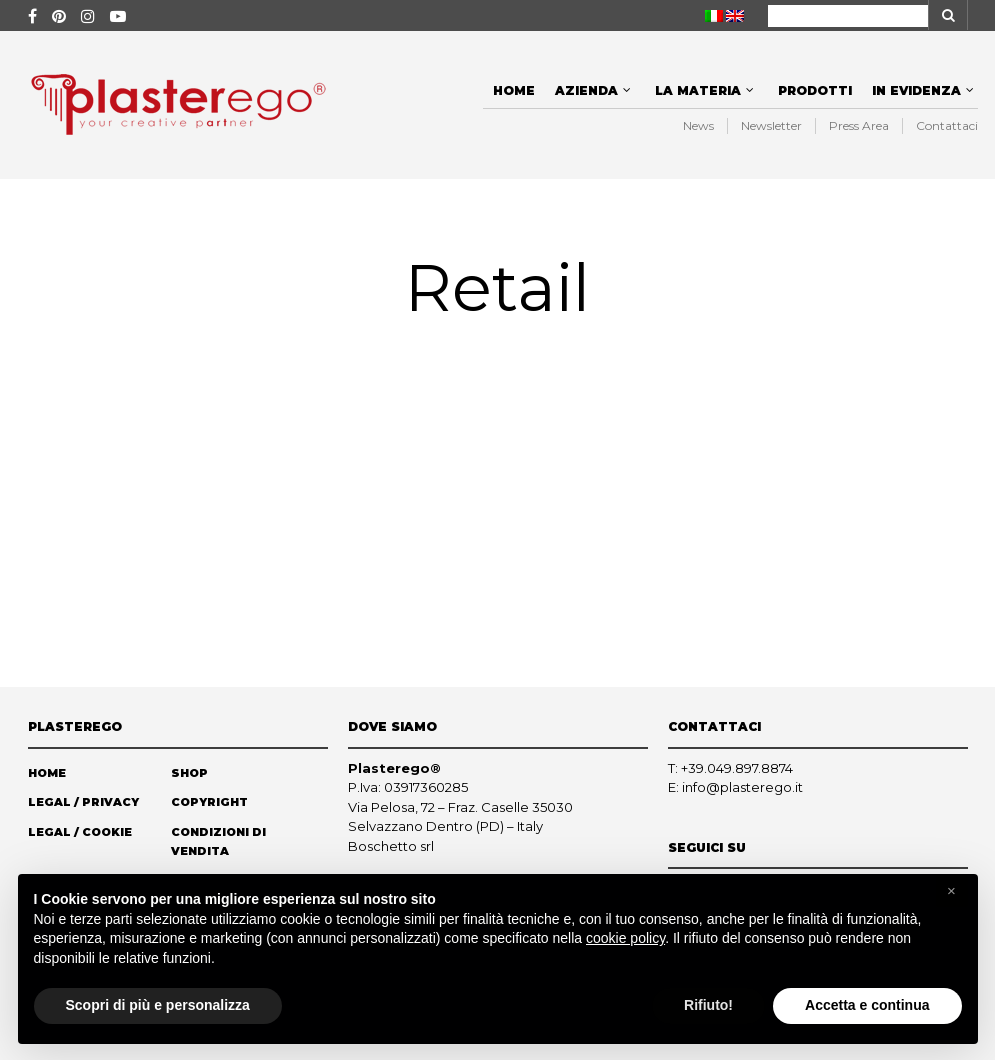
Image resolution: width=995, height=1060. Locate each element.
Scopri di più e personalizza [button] (158, 1005)
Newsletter (771, 125)
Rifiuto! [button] (708, 1005)
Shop (189, 773)
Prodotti (815, 90)
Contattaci (947, 125)
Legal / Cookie (80, 832)
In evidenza (916, 90)
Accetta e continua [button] (867, 1005)
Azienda (586, 90)
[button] (952, 891)
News (698, 125)
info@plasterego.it (742, 787)
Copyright (209, 802)
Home (514, 90)
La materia (698, 90)
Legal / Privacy (83, 802)
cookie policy (625, 938)
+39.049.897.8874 (737, 768)
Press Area (859, 125)
